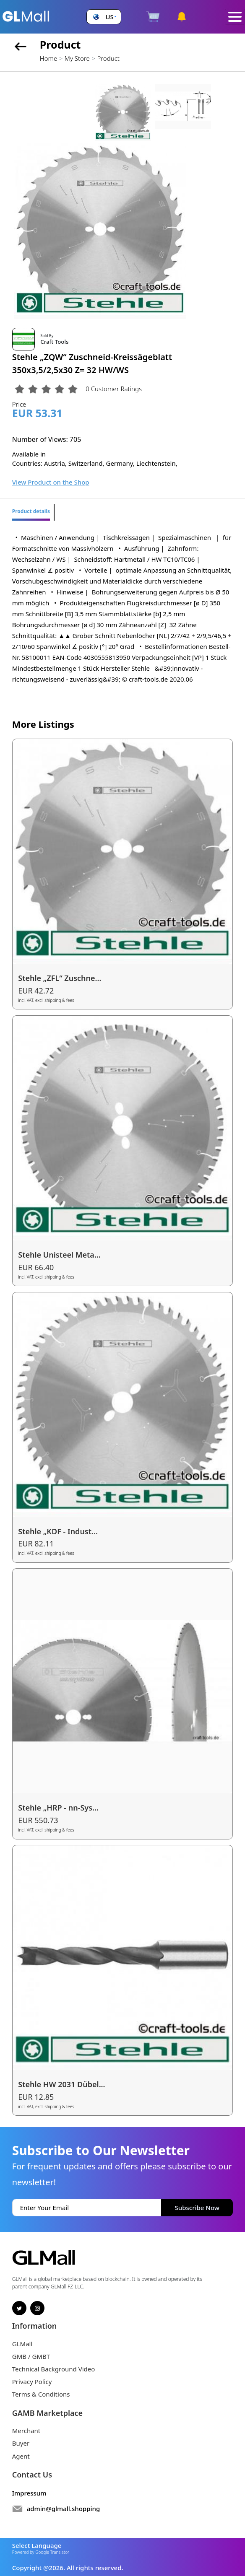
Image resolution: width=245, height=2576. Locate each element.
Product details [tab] (31, 511)
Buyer (20, 2443)
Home (48, 58)
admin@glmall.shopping (63, 2508)
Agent (21, 2456)
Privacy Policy (32, 2381)
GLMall (22, 2344)
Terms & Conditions (41, 2394)
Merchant (26, 2430)
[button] (103, 17)
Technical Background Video (53, 2369)
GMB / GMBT (31, 2356)
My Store (77, 58)
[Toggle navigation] (235, 17)
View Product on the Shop (50, 482)
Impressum (29, 2493)
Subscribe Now (197, 2207)
